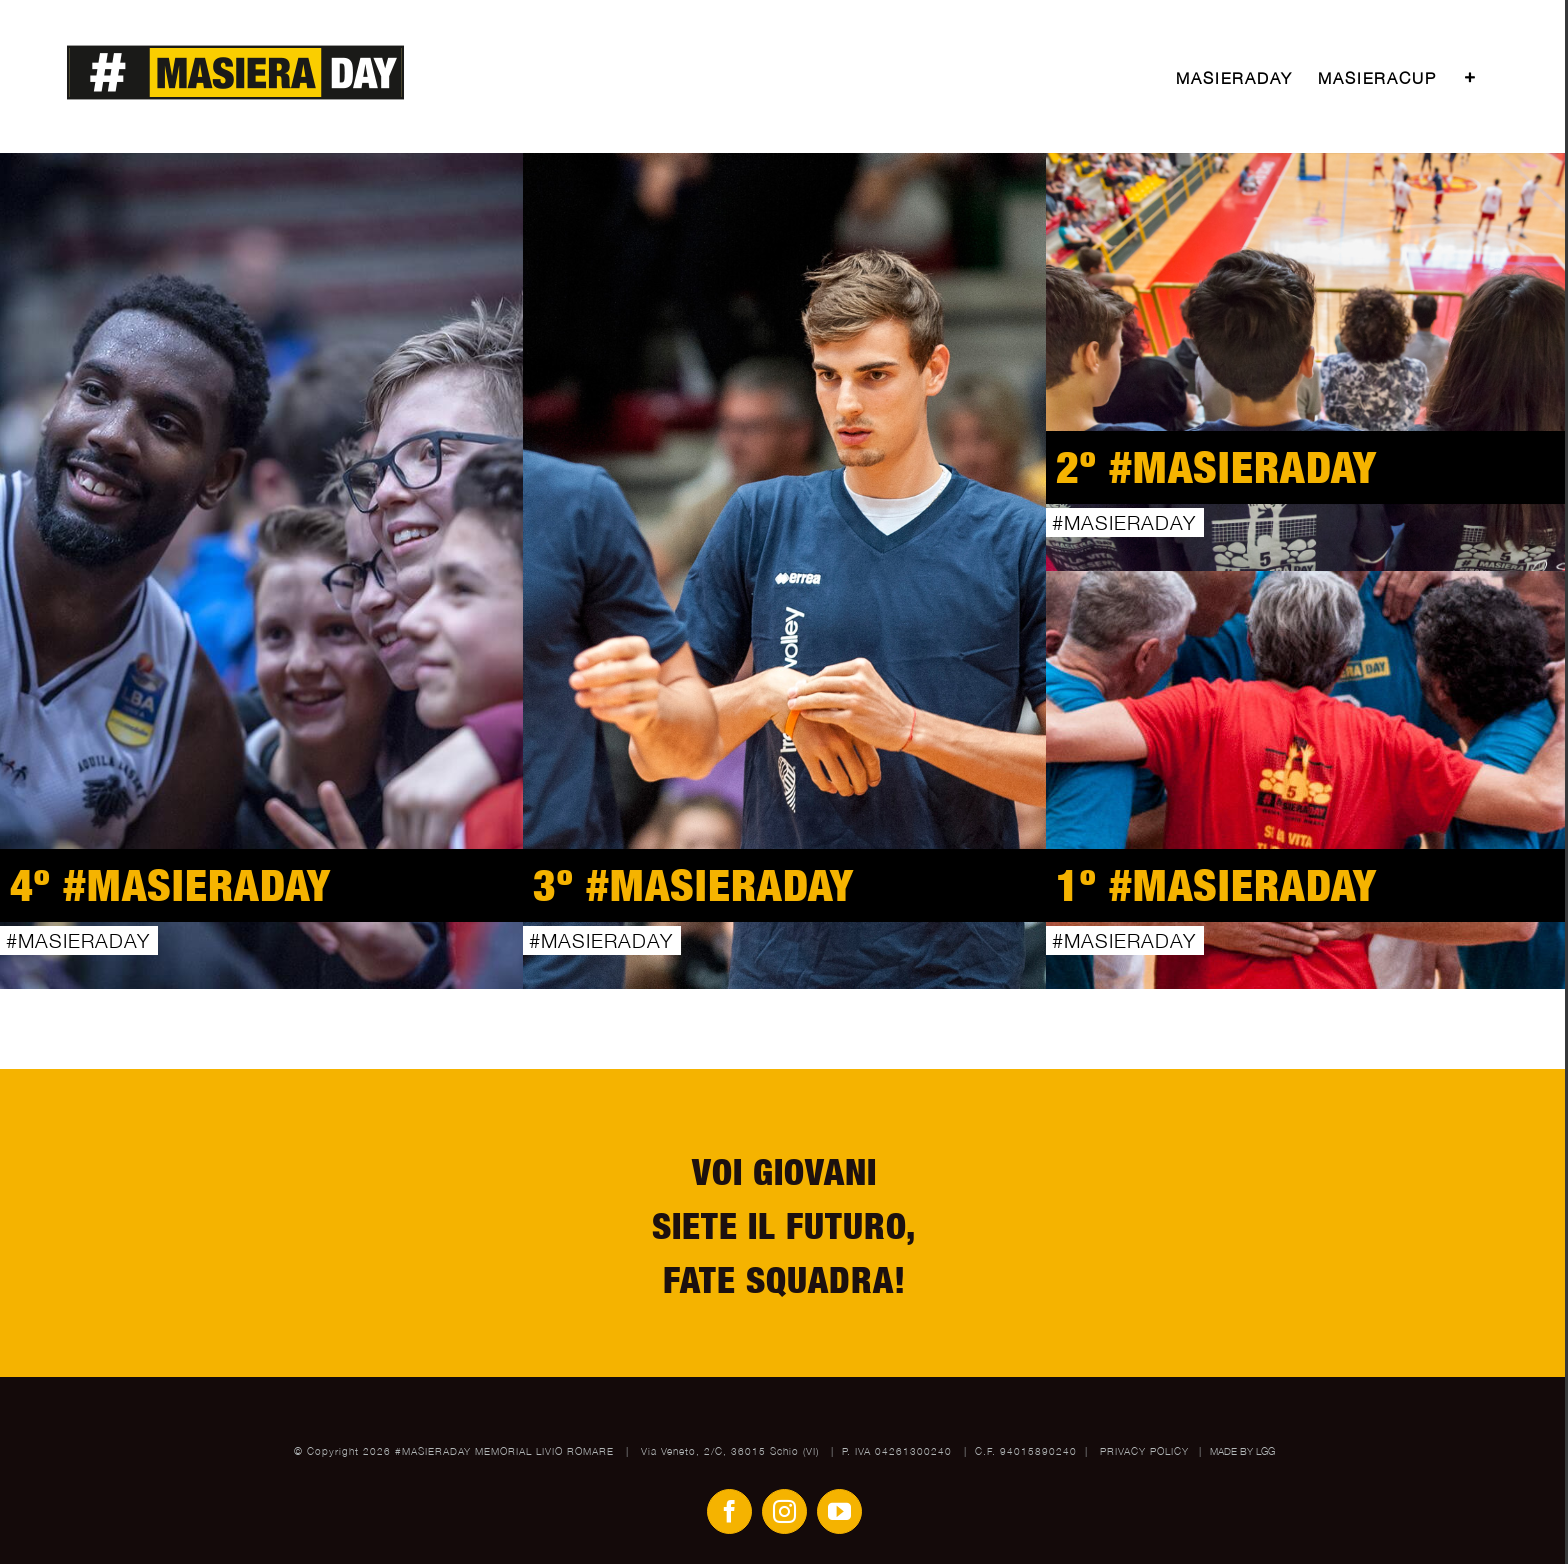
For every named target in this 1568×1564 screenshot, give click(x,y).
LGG (1265, 1451)
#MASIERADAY (78, 940)
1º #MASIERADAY (1217, 884)
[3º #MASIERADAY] (784, 571)
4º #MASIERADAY (171, 884)
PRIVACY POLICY (1146, 1451)
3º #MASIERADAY (694, 884)
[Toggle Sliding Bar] (1471, 78)
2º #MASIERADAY (1217, 466)
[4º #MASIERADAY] (261, 571)
